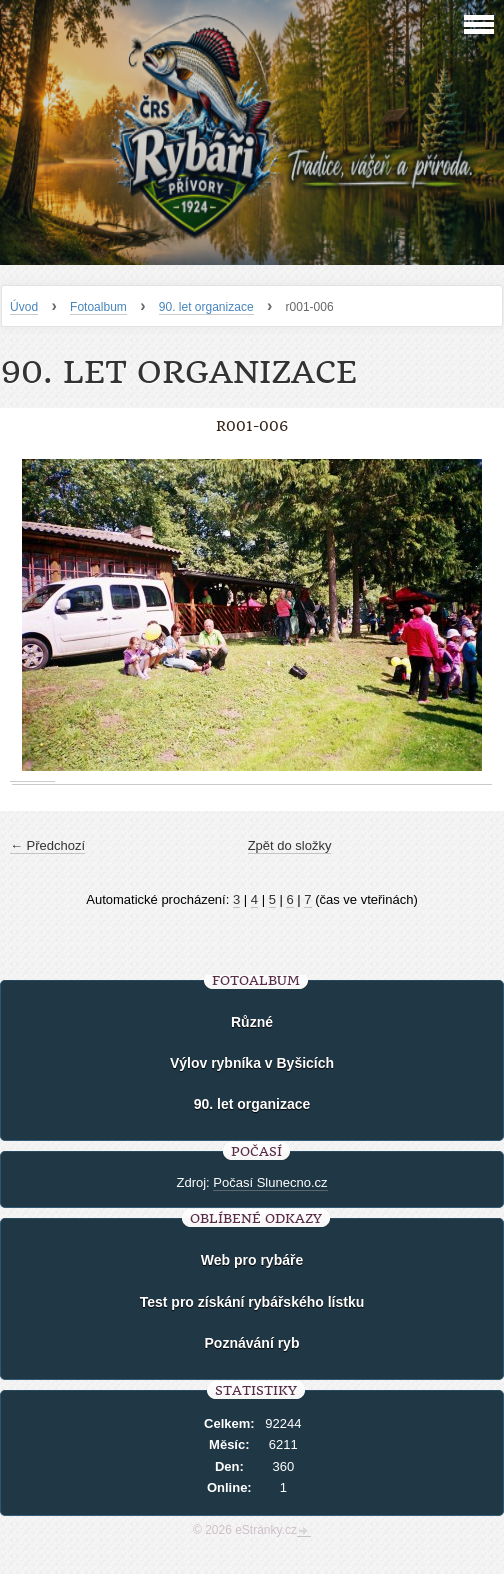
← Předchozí (47, 845)
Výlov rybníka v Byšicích (252, 1063)
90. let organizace (206, 307)
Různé (252, 1022)
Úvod (24, 307)
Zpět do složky (290, 845)
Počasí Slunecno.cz (270, 1182)
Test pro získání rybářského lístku (252, 1302)
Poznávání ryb (252, 1343)
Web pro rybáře (252, 1260)
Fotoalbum (98, 307)
